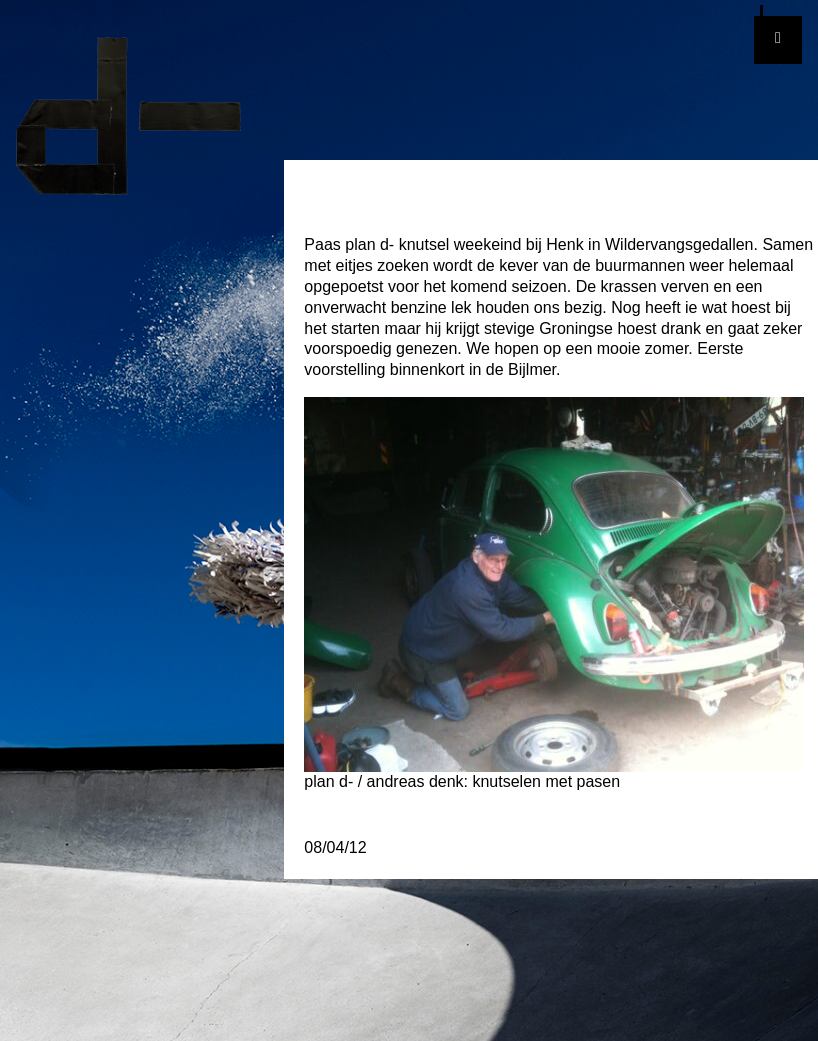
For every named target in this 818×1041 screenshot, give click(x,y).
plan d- (142, 116)
